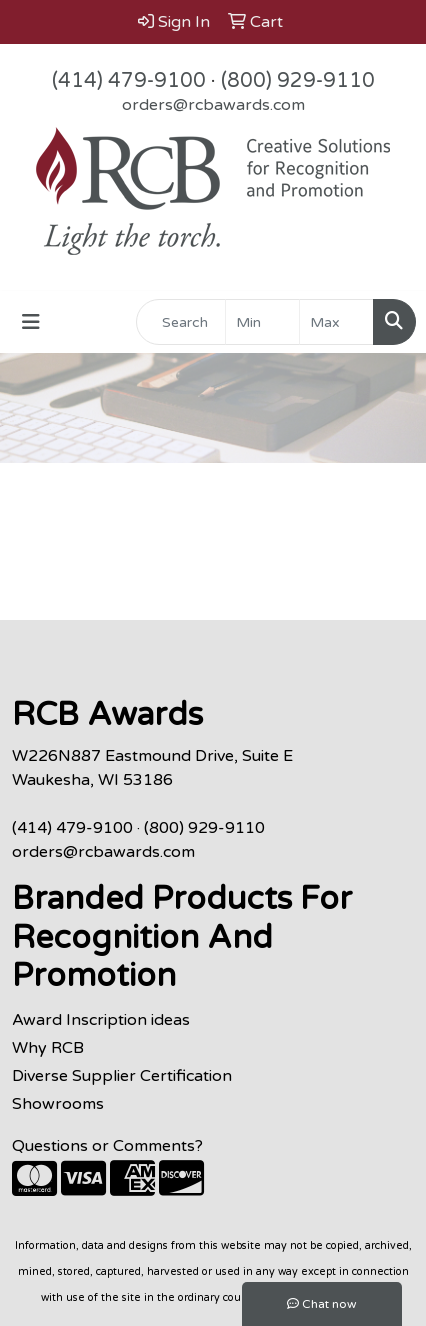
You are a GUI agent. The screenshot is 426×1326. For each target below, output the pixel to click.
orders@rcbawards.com (213, 105)
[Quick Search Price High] (336, 322)
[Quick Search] (181, 322)
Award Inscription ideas (101, 1020)
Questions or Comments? (107, 1146)
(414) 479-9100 (129, 81)
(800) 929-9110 (298, 81)
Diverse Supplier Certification (122, 1076)
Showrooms (58, 1104)
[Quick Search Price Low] (262, 322)
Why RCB (48, 1048)
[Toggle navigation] (31, 322)
